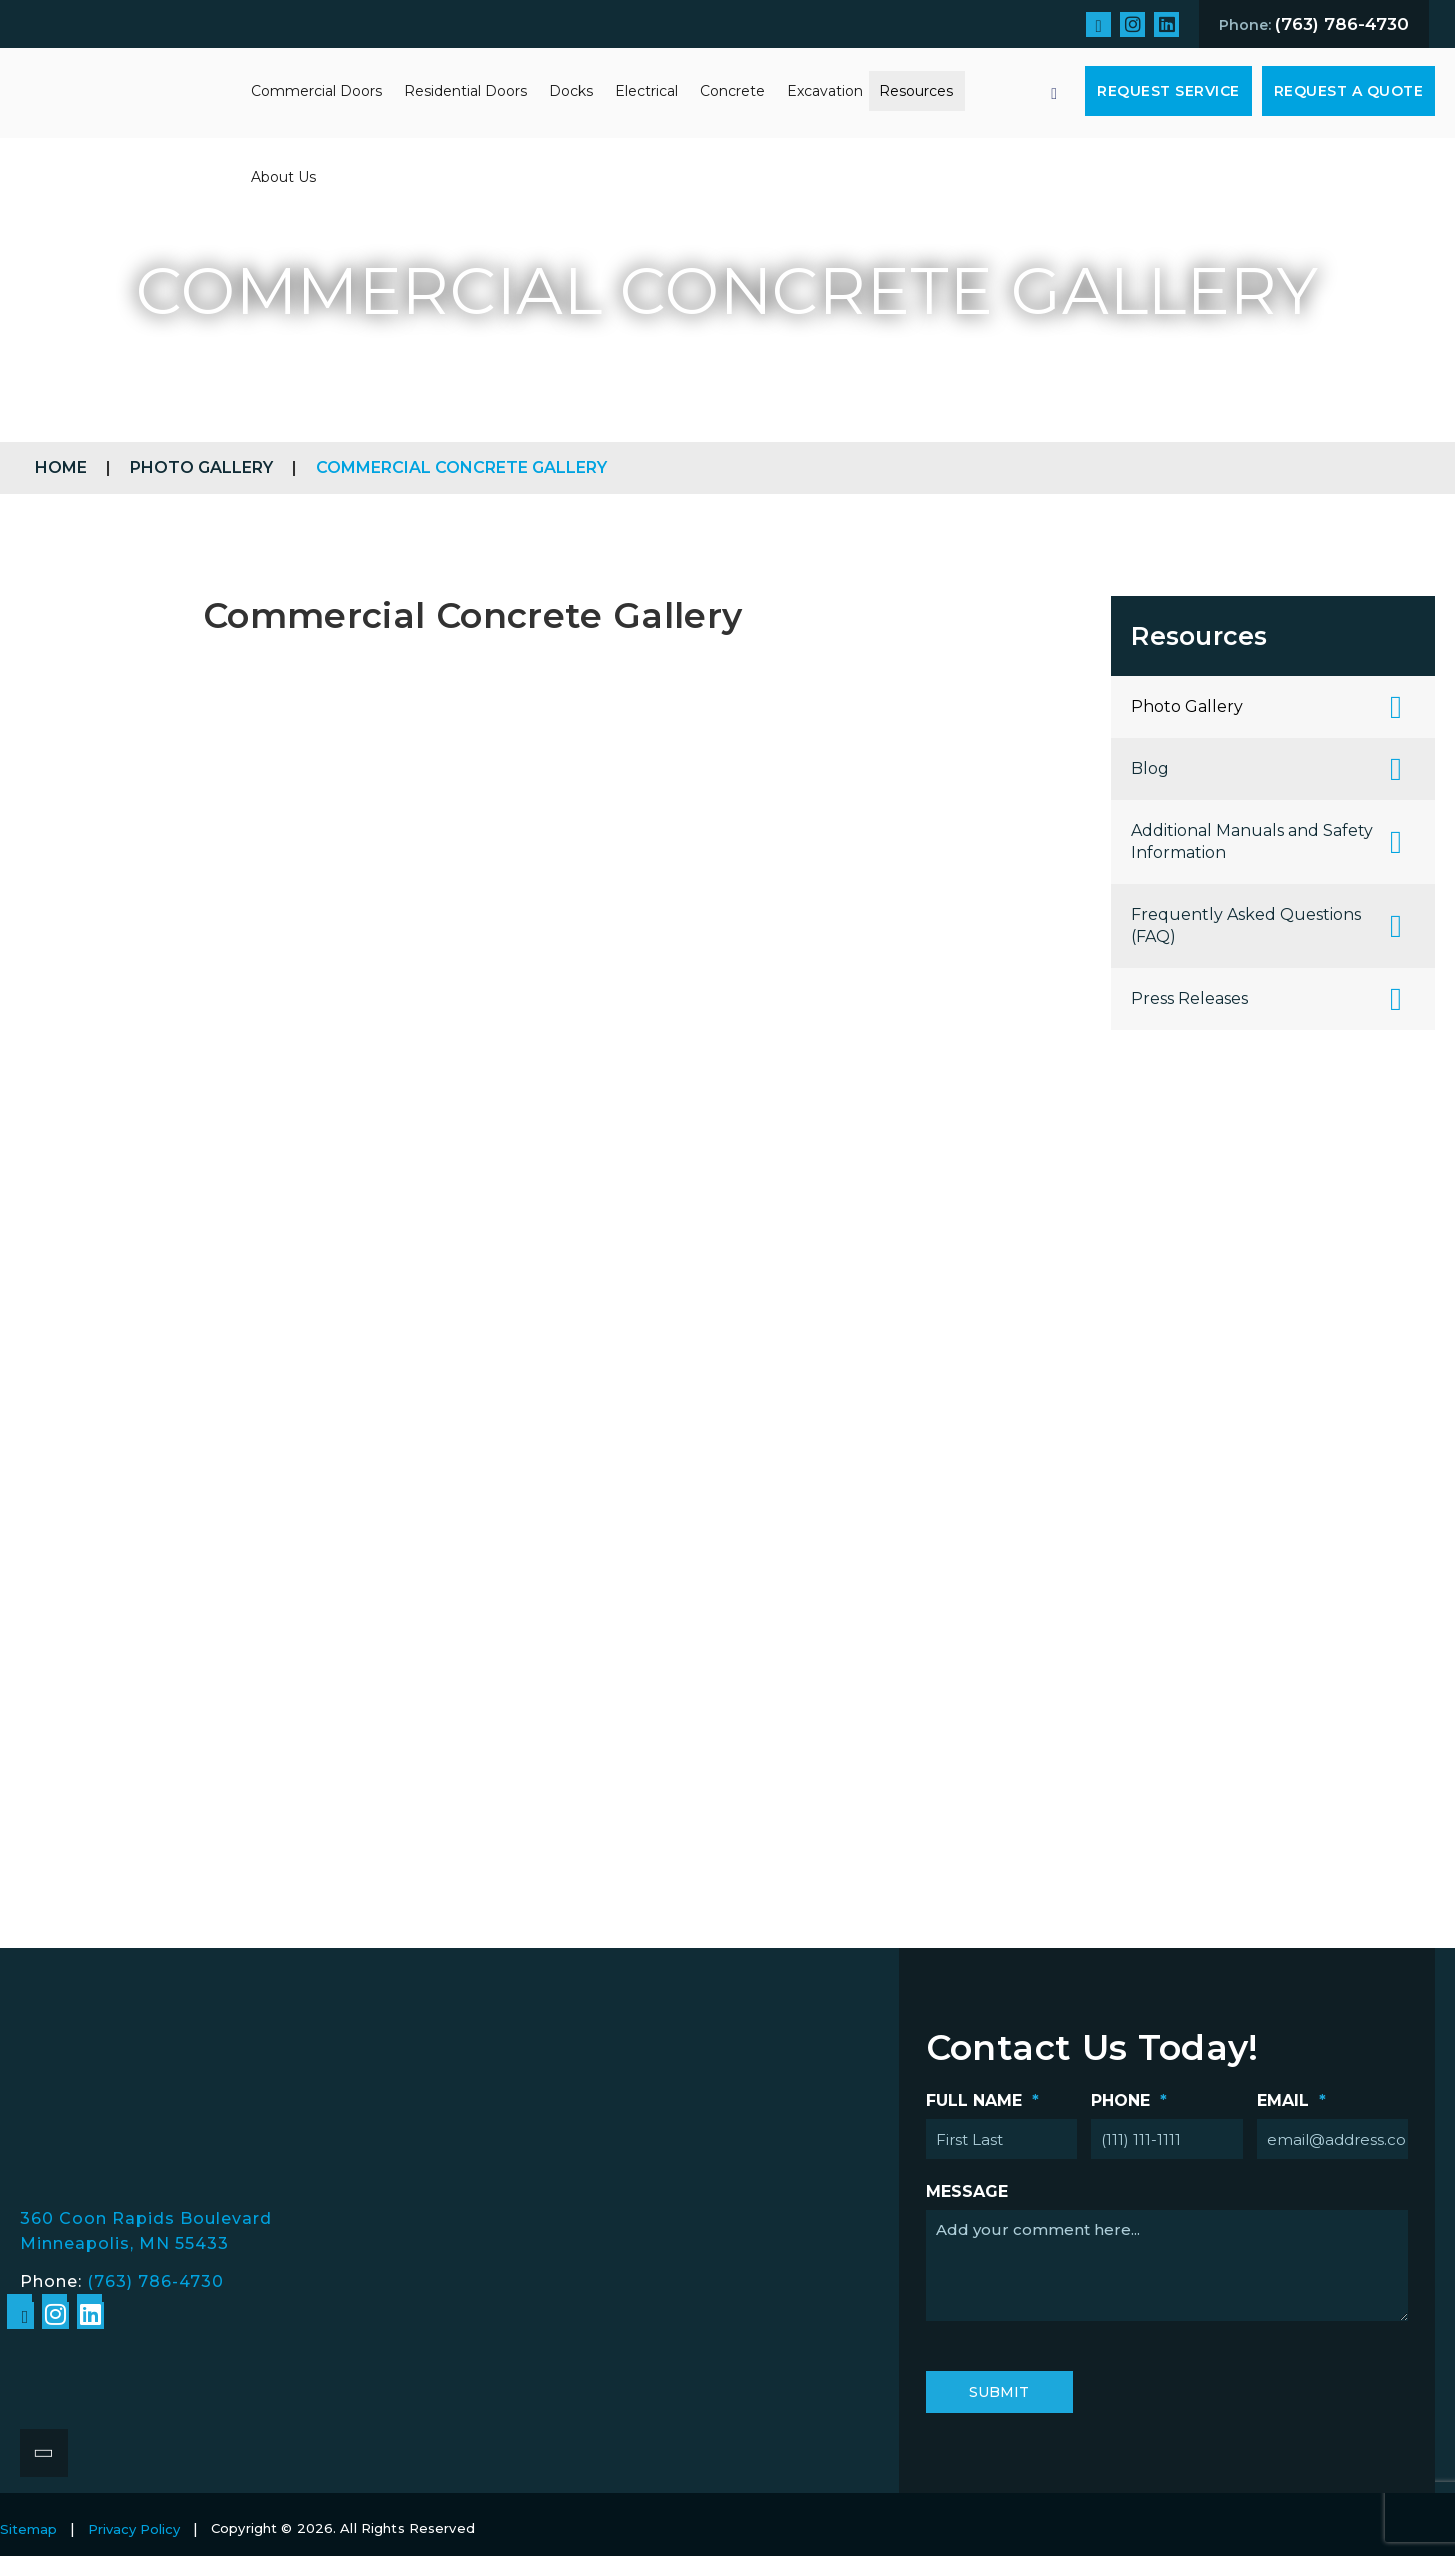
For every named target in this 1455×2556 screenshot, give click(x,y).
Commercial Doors (316, 91)
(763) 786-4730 (155, 2281)
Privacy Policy (134, 2529)
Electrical (646, 91)
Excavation (825, 91)
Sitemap (28, 2529)
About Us (283, 177)
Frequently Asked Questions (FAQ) (1246, 925)
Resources (916, 91)
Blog (1150, 768)
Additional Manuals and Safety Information (1252, 841)
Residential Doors (465, 91)
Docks (571, 91)
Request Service (1168, 91)
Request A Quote (1349, 91)
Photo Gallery (201, 467)
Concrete (732, 91)
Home (61, 467)
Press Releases (1189, 998)
